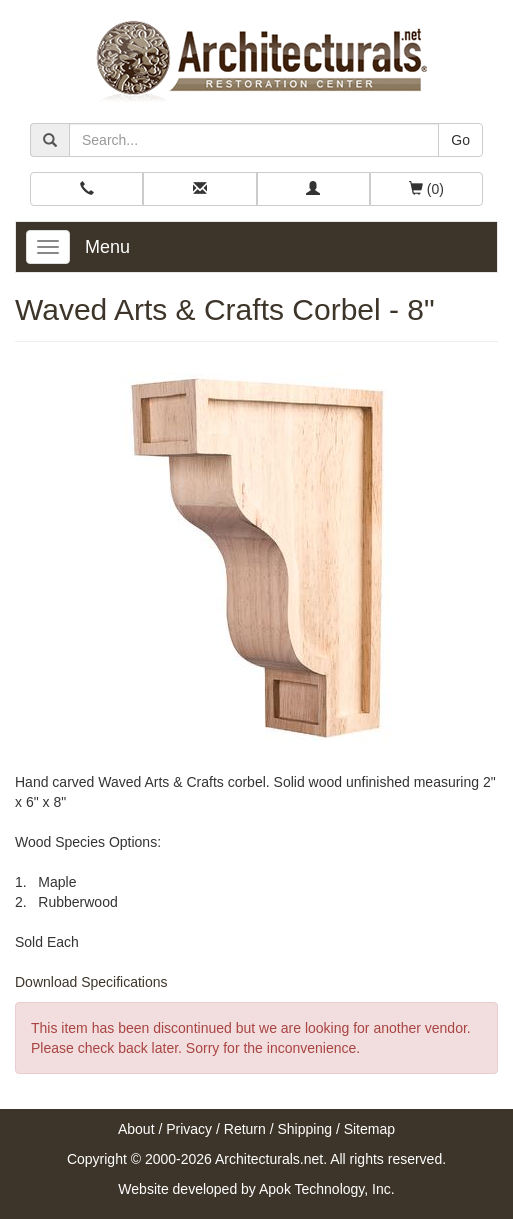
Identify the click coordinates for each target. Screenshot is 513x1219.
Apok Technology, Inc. (327, 1189)
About (136, 1129)
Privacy (189, 1129)
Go (460, 140)
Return (245, 1129)
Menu (107, 247)
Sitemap (369, 1129)
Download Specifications (91, 982)
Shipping (305, 1129)
